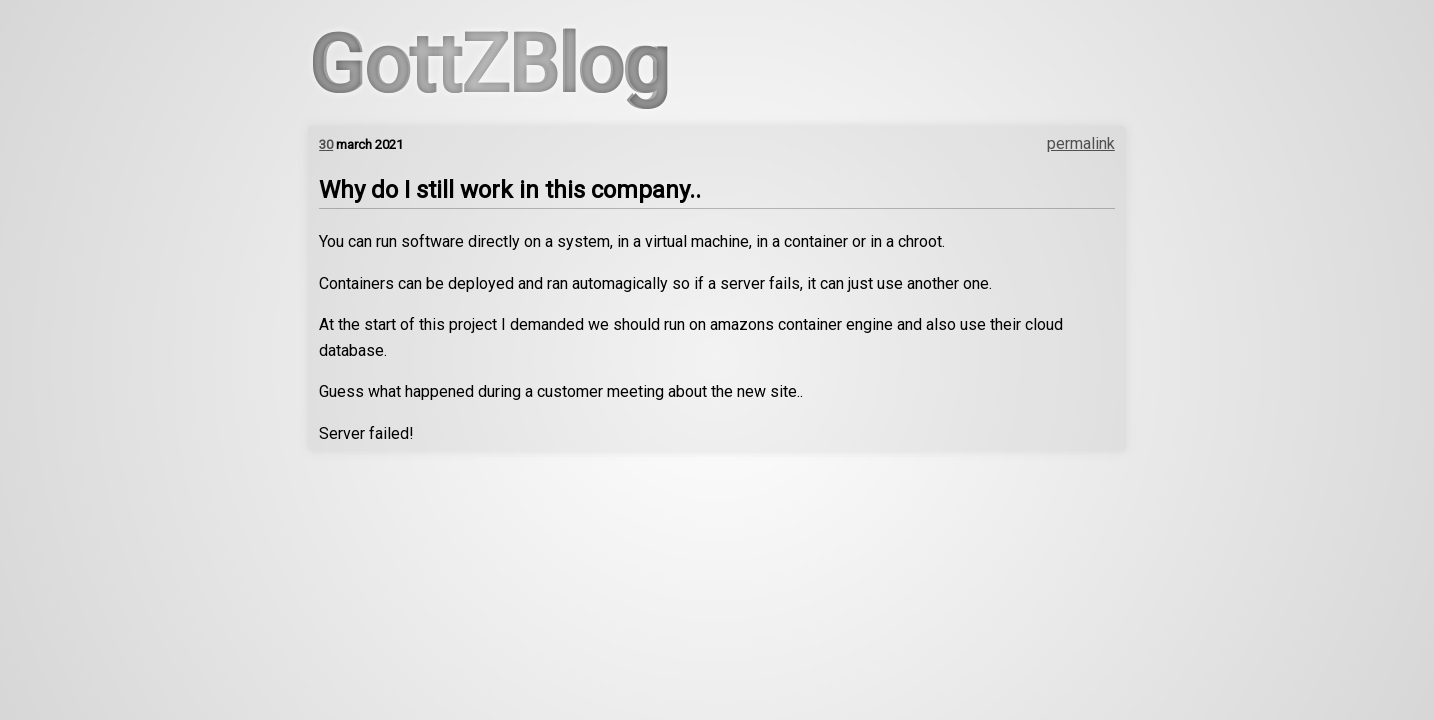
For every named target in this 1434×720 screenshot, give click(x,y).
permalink (1081, 143)
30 (326, 144)
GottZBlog (488, 65)
